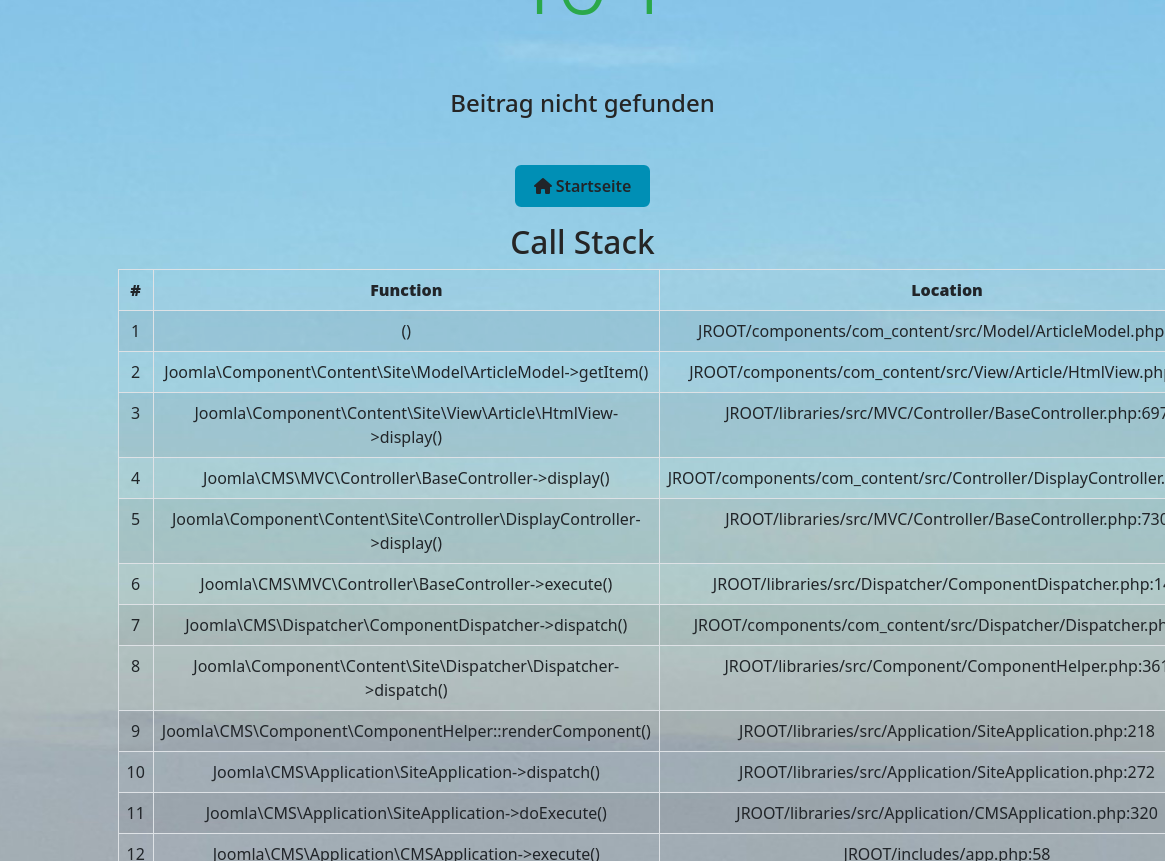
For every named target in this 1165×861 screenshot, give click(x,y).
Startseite (583, 186)
